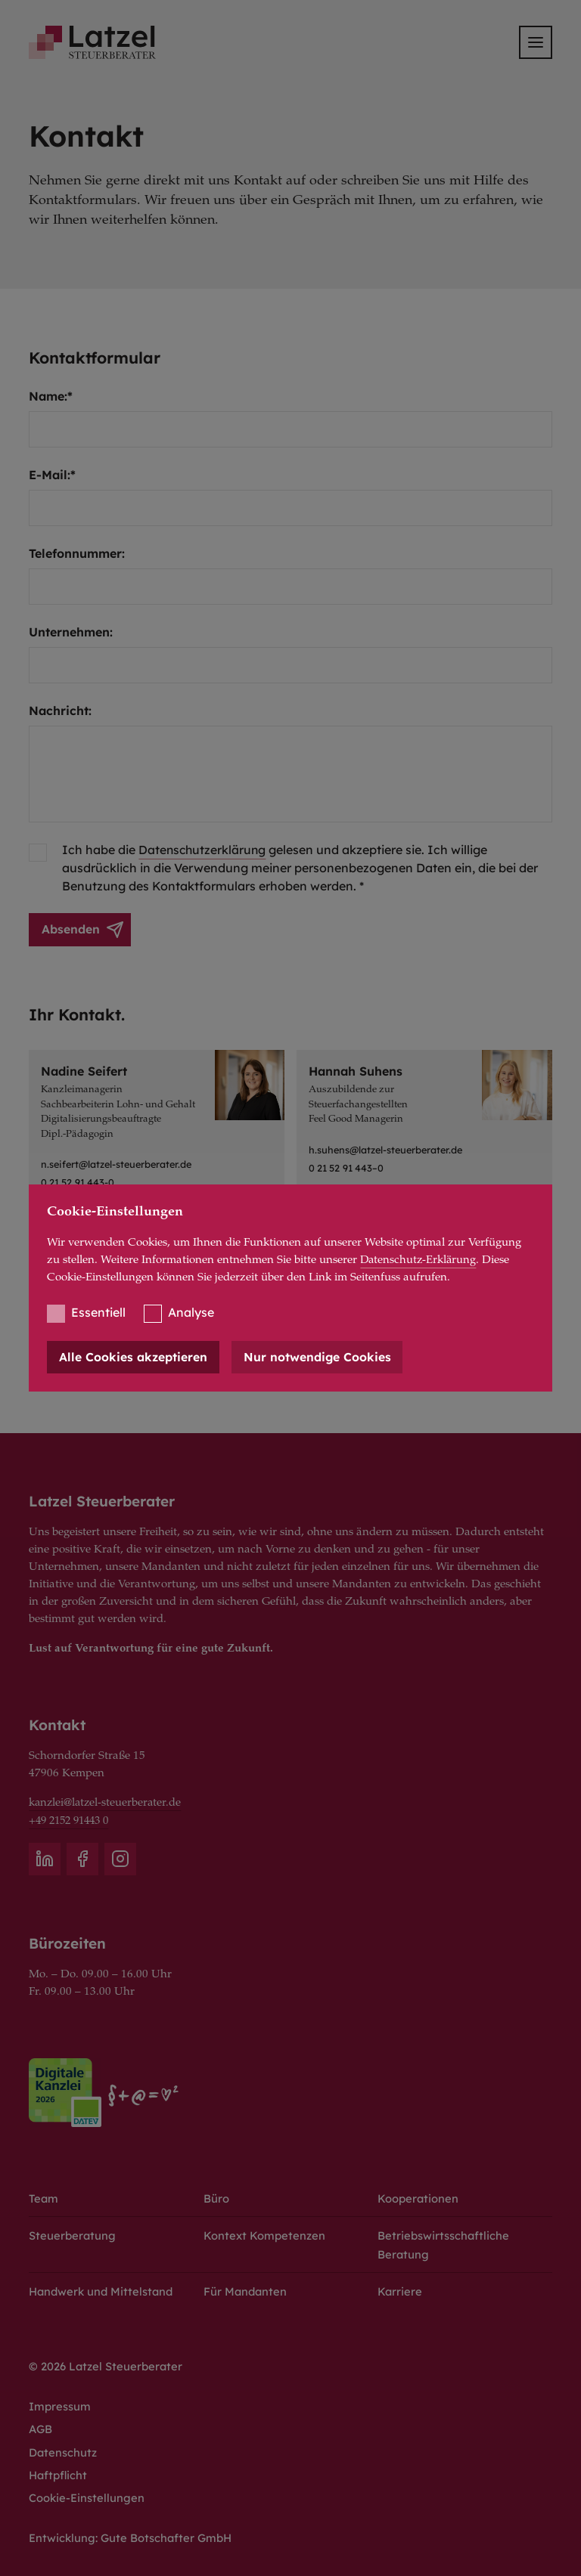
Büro (216, 2194)
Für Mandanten (246, 2288)
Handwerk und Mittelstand (103, 2288)
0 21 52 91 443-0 (78, 1183)
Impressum (60, 2405)
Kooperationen (418, 2194)
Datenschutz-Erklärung (419, 1260)
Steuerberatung (73, 2232)
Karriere (400, 2288)
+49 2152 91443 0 (73, 1817)
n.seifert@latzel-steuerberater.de (119, 1165)
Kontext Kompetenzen (264, 2232)
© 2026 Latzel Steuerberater (106, 2363)
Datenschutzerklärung (203, 849)
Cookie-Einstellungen (87, 2497)
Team (44, 2194)
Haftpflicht (59, 2473)
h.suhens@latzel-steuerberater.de (388, 1150)
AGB (41, 2427)
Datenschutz (63, 2451)
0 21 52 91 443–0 (347, 1168)
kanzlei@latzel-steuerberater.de (107, 1800)
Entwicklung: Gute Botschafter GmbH (131, 2538)
